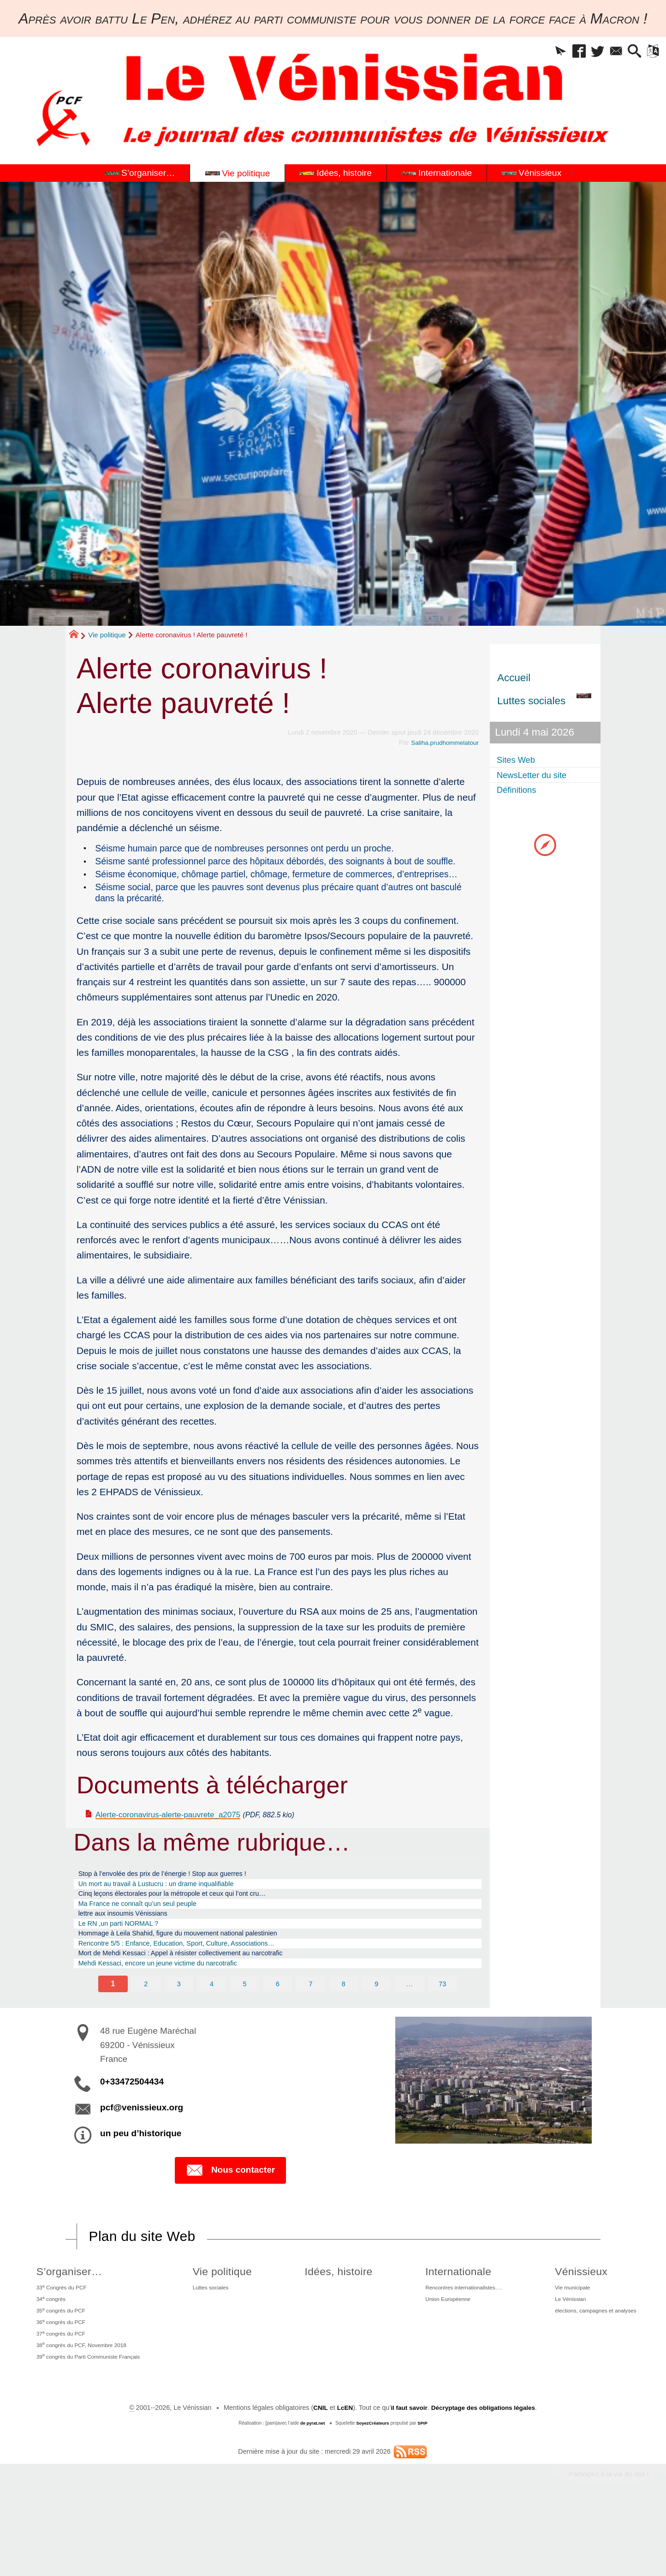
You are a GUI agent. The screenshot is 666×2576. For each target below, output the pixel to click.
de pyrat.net (311, 2491)
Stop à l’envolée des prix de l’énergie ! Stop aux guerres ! (182, 1902)
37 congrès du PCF (59, 2395)
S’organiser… (65, 2322)
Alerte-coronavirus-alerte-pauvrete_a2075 (184, 1841)
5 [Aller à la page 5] (244, 2034)
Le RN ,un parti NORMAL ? (128, 1963)
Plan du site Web (145, 2287)
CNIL (315, 2476)
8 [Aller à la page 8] (344, 2034)
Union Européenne (437, 2355)
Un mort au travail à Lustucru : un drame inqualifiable (174, 1915)
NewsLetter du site (540, 776)
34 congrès (47, 2354)
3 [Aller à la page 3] (178, 2034)
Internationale (445, 2322)
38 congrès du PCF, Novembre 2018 (85, 2410)
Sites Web (520, 760)
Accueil (513, 677)
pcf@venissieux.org (141, 2158)
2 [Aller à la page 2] (145, 2034)
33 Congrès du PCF (60, 2340)
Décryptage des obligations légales (485, 2476)
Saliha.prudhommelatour (442, 742)
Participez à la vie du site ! (605, 2543)
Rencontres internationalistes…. (457, 2341)
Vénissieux (571, 2322)
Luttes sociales (217, 2341)
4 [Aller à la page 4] (211, 2034)
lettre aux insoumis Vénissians (134, 1951)
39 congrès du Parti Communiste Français (93, 2424)
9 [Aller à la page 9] (377, 2034)
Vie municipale (564, 2341)
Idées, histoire (334, 2322)
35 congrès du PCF (59, 2368)
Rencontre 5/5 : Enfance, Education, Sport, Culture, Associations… (199, 1988)
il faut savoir (406, 2476)
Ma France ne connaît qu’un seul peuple (151, 1939)
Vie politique (106, 635)
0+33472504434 (132, 2133)
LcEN (340, 2476)
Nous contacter (230, 2221)
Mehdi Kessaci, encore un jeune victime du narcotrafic (176, 2012)
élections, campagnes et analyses (593, 2368)
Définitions (521, 792)
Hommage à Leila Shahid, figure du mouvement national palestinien (201, 1976)
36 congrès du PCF (59, 2382)
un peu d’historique (140, 2184)
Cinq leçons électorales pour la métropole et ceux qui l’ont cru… (194, 1927)
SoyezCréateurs (373, 2491)
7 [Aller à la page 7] (311, 2034)
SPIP (424, 2491)
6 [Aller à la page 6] (277, 2034)
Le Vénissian (562, 2355)
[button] (534, 53)
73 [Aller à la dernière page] (443, 2034)
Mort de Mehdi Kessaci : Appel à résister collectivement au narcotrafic (204, 2000)
